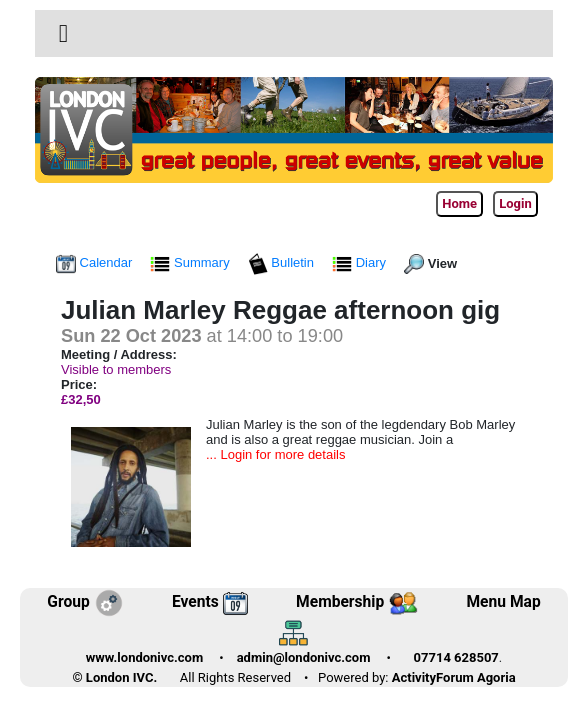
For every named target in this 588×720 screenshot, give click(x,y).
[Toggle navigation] (63, 34)
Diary (361, 262)
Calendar (96, 262)
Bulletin (283, 262)
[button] (63, 33)
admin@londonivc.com (304, 657)
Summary (191, 262)
